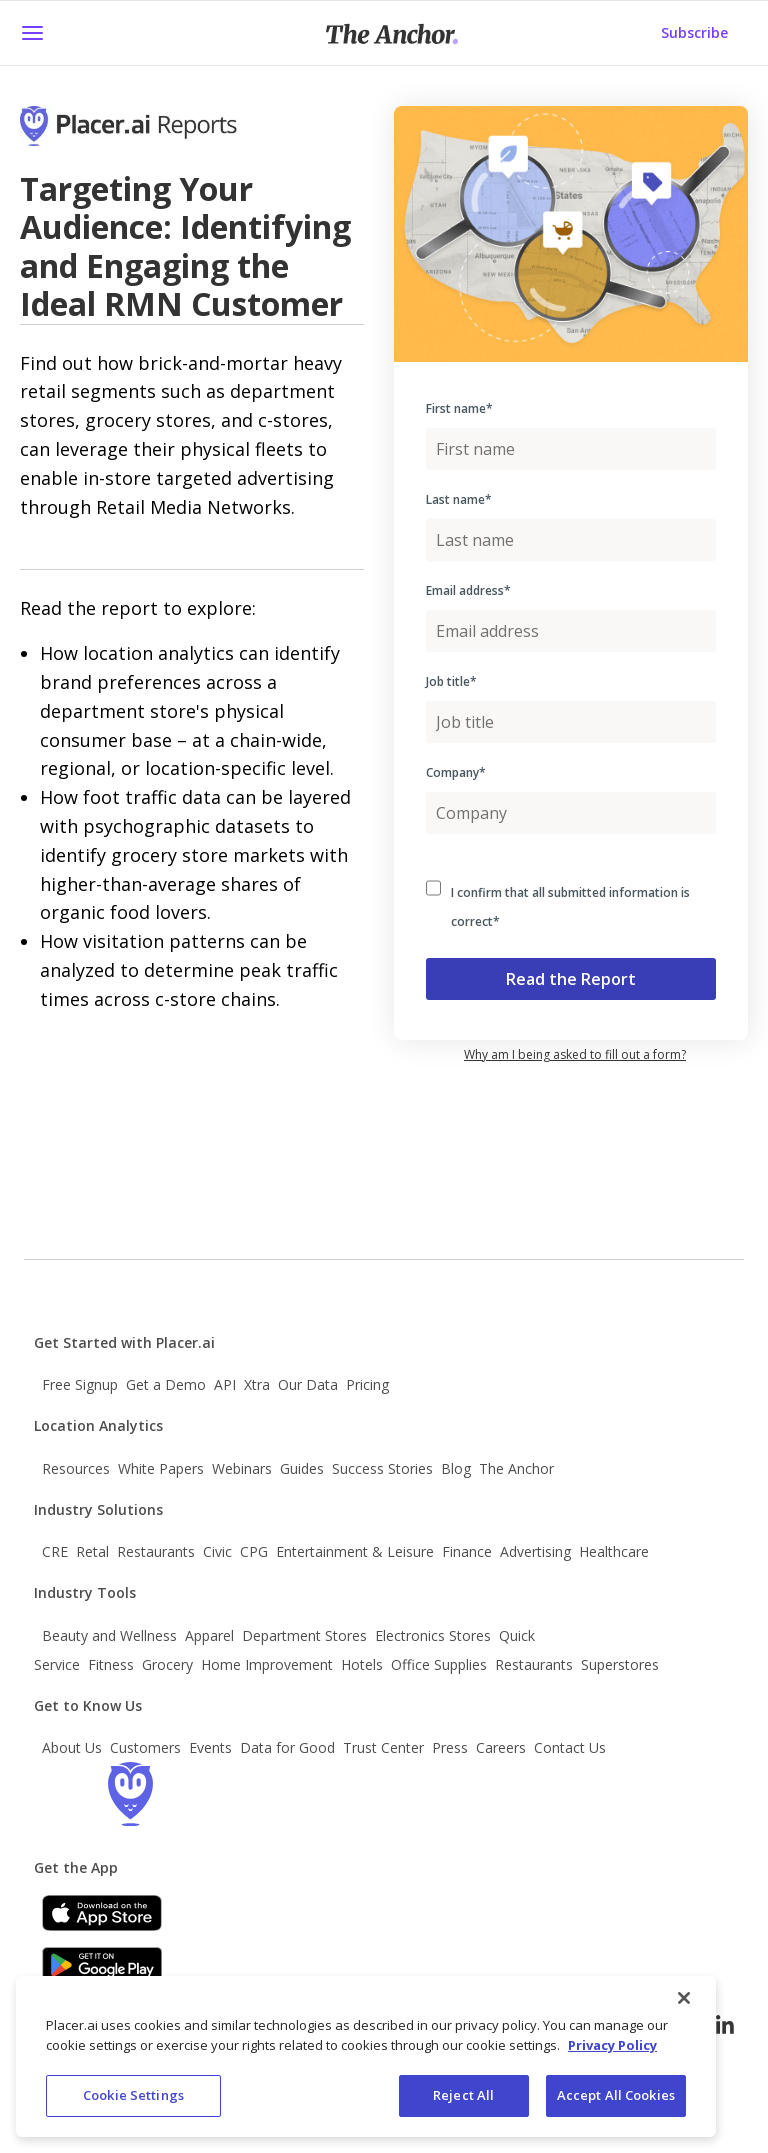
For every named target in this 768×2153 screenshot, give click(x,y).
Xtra (257, 1384)
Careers (501, 1747)
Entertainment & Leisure (355, 1551)
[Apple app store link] (102, 1913)
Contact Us (570, 1747)
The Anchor (516, 1468)
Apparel (209, 1635)
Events (210, 1747)
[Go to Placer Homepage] (157, 138)
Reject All (463, 2095)
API (225, 1384)
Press (450, 1747)
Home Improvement (267, 1664)
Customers (145, 1747)
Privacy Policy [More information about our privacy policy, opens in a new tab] (612, 2045)
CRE (55, 1551)
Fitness (111, 1664)
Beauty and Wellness (109, 1635)
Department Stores (304, 1635)
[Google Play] (102, 1965)
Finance (467, 1551)
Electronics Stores (433, 1635)
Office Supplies (439, 1664)
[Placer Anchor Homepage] (392, 33)
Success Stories (382, 1468)
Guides (302, 1468)
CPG (254, 1551)
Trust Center (383, 1747)
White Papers (161, 1468)
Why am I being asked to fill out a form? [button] (575, 1054)
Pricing (367, 1384)
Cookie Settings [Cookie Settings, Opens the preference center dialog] (133, 2095)
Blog (456, 1468)
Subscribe (694, 32)
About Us (72, 1747)
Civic (217, 1551)
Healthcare (614, 1551)
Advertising (535, 1551)
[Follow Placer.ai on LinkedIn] (725, 2024)
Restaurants (156, 1551)
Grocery (167, 1664)
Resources (76, 1468)
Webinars (242, 1468)
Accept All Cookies (616, 2095)
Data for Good (287, 1747)
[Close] (684, 1998)
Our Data (308, 1384)
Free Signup (80, 1384)
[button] (32, 33)
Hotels (362, 1664)
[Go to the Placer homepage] (130, 1794)
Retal (92, 1551)
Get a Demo (166, 1384)
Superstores (620, 1664)
